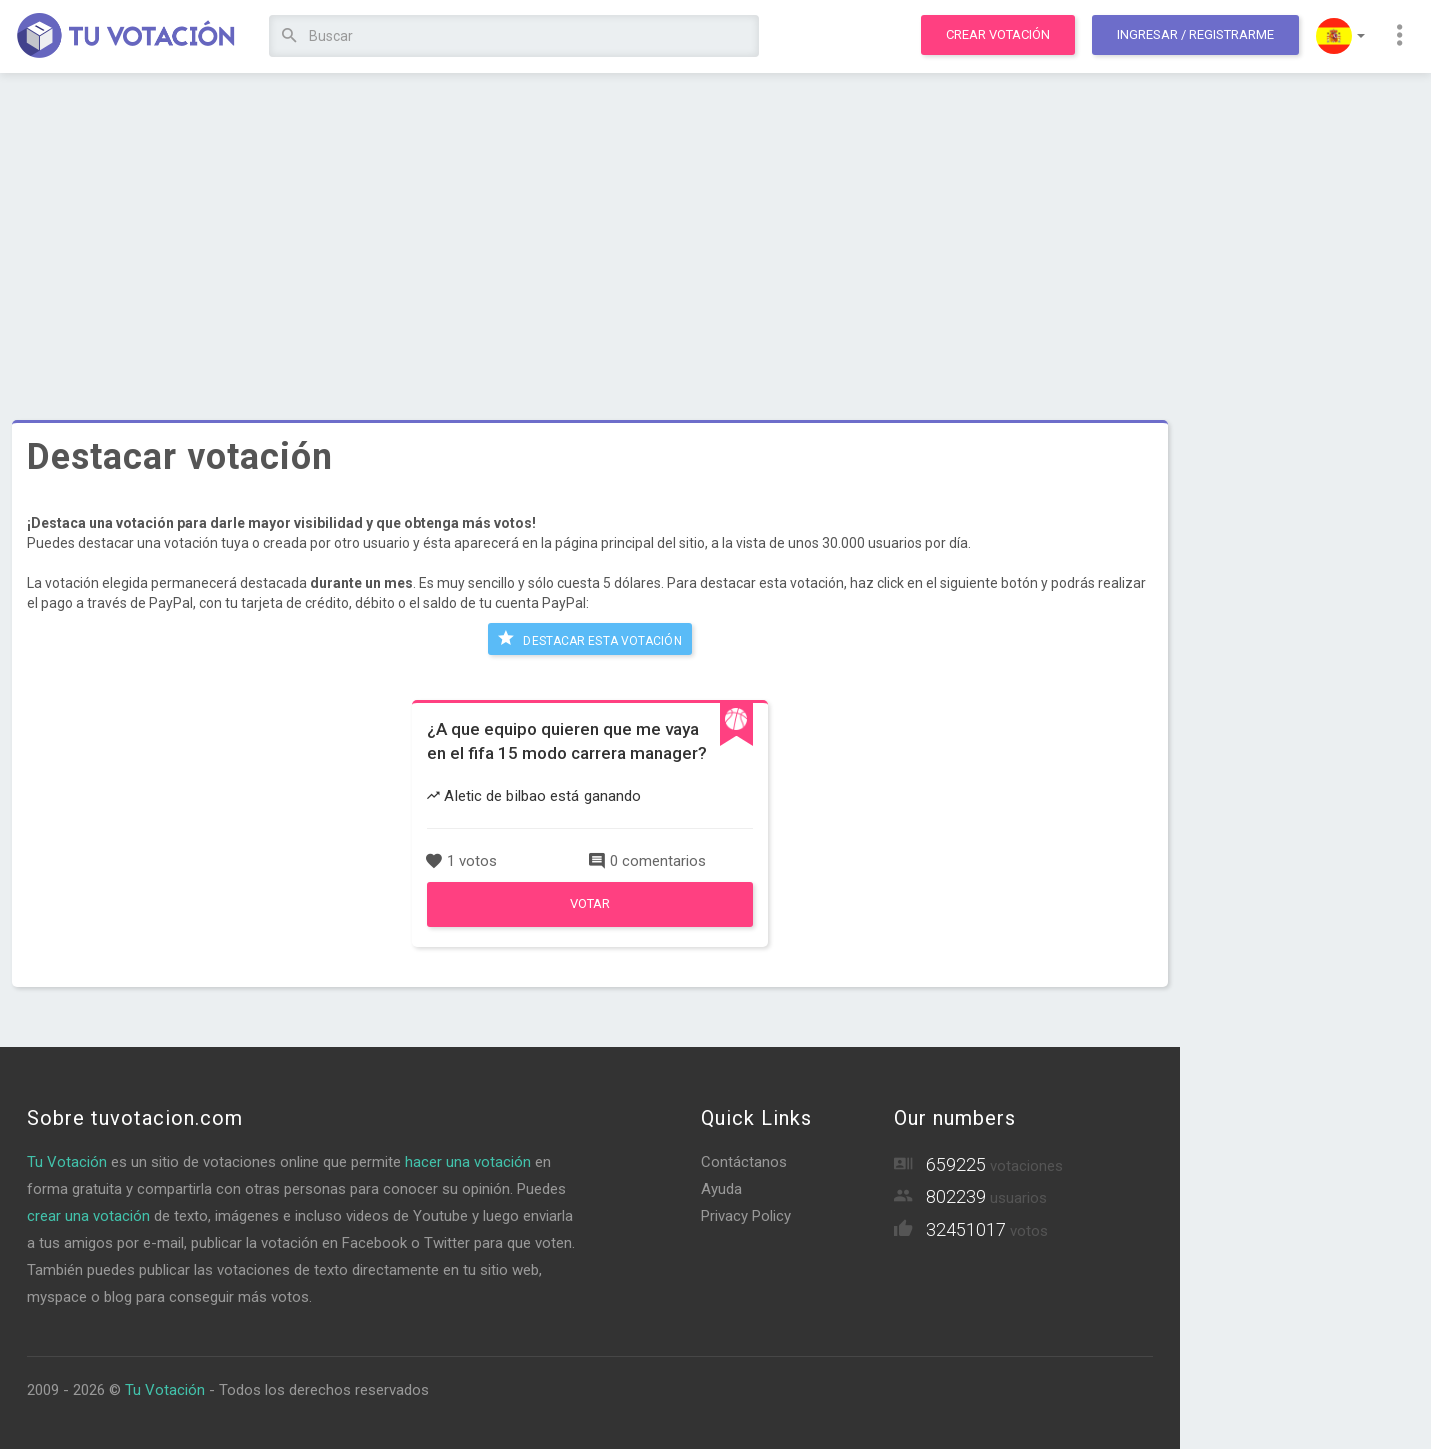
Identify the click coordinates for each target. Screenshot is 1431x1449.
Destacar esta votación (589, 638)
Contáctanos (744, 1162)
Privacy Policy (746, 1216)
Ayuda (721, 1189)
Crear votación (998, 34)
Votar (590, 903)
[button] (1340, 36)
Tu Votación (67, 1162)
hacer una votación (468, 1162)
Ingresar (1195, 34)
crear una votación (88, 1216)
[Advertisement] (590, 235)
